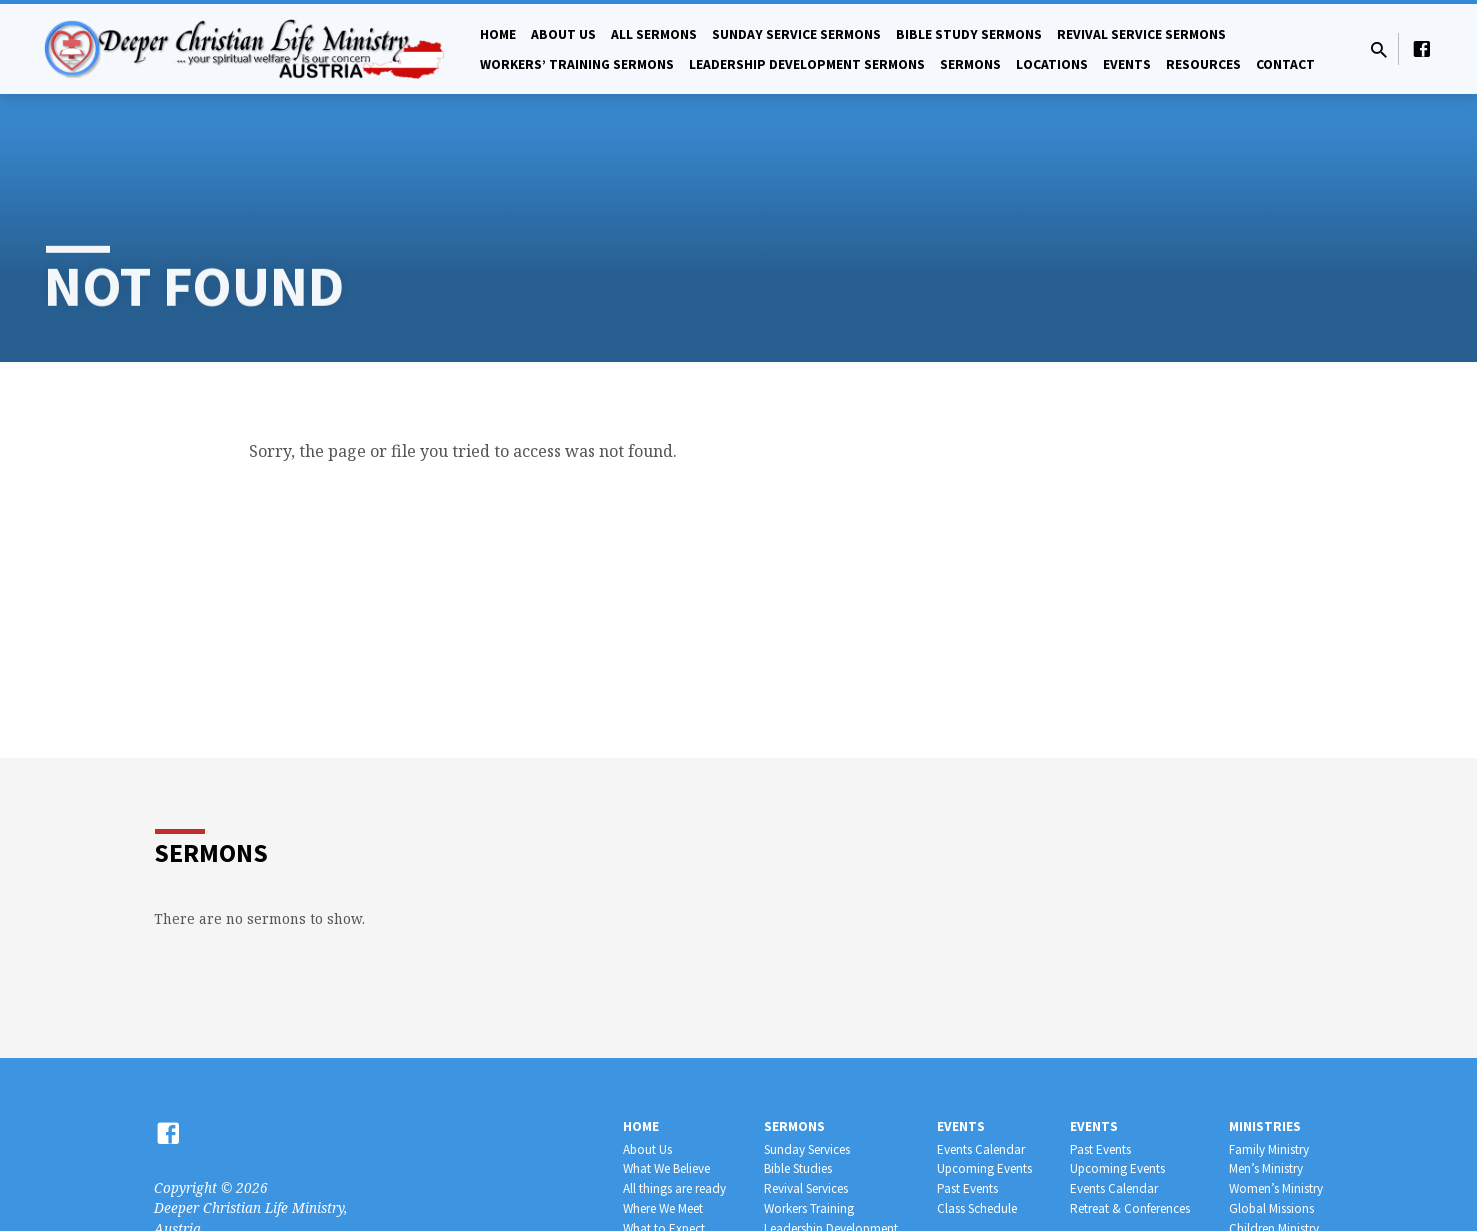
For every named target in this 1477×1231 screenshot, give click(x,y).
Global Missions (1271, 1208)
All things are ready (674, 1188)
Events (1127, 64)
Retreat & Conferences (1130, 1208)
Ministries (1265, 1126)
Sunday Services (807, 1149)
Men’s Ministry (1266, 1168)
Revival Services (806, 1188)
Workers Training (809, 1208)
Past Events (967, 1188)
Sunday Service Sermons (796, 34)
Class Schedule (977, 1208)
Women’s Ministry (1276, 1188)
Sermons (970, 64)
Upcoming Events (984, 1168)
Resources (1203, 64)
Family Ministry (1269, 1149)
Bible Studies (798, 1168)
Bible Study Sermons (969, 34)
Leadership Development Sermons (807, 64)
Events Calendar (981, 1149)
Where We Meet (663, 1208)
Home (498, 34)
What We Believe (666, 1168)
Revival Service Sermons (1141, 34)
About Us (563, 34)
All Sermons (654, 34)
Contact (1285, 64)
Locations (1052, 64)
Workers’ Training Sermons (577, 64)
